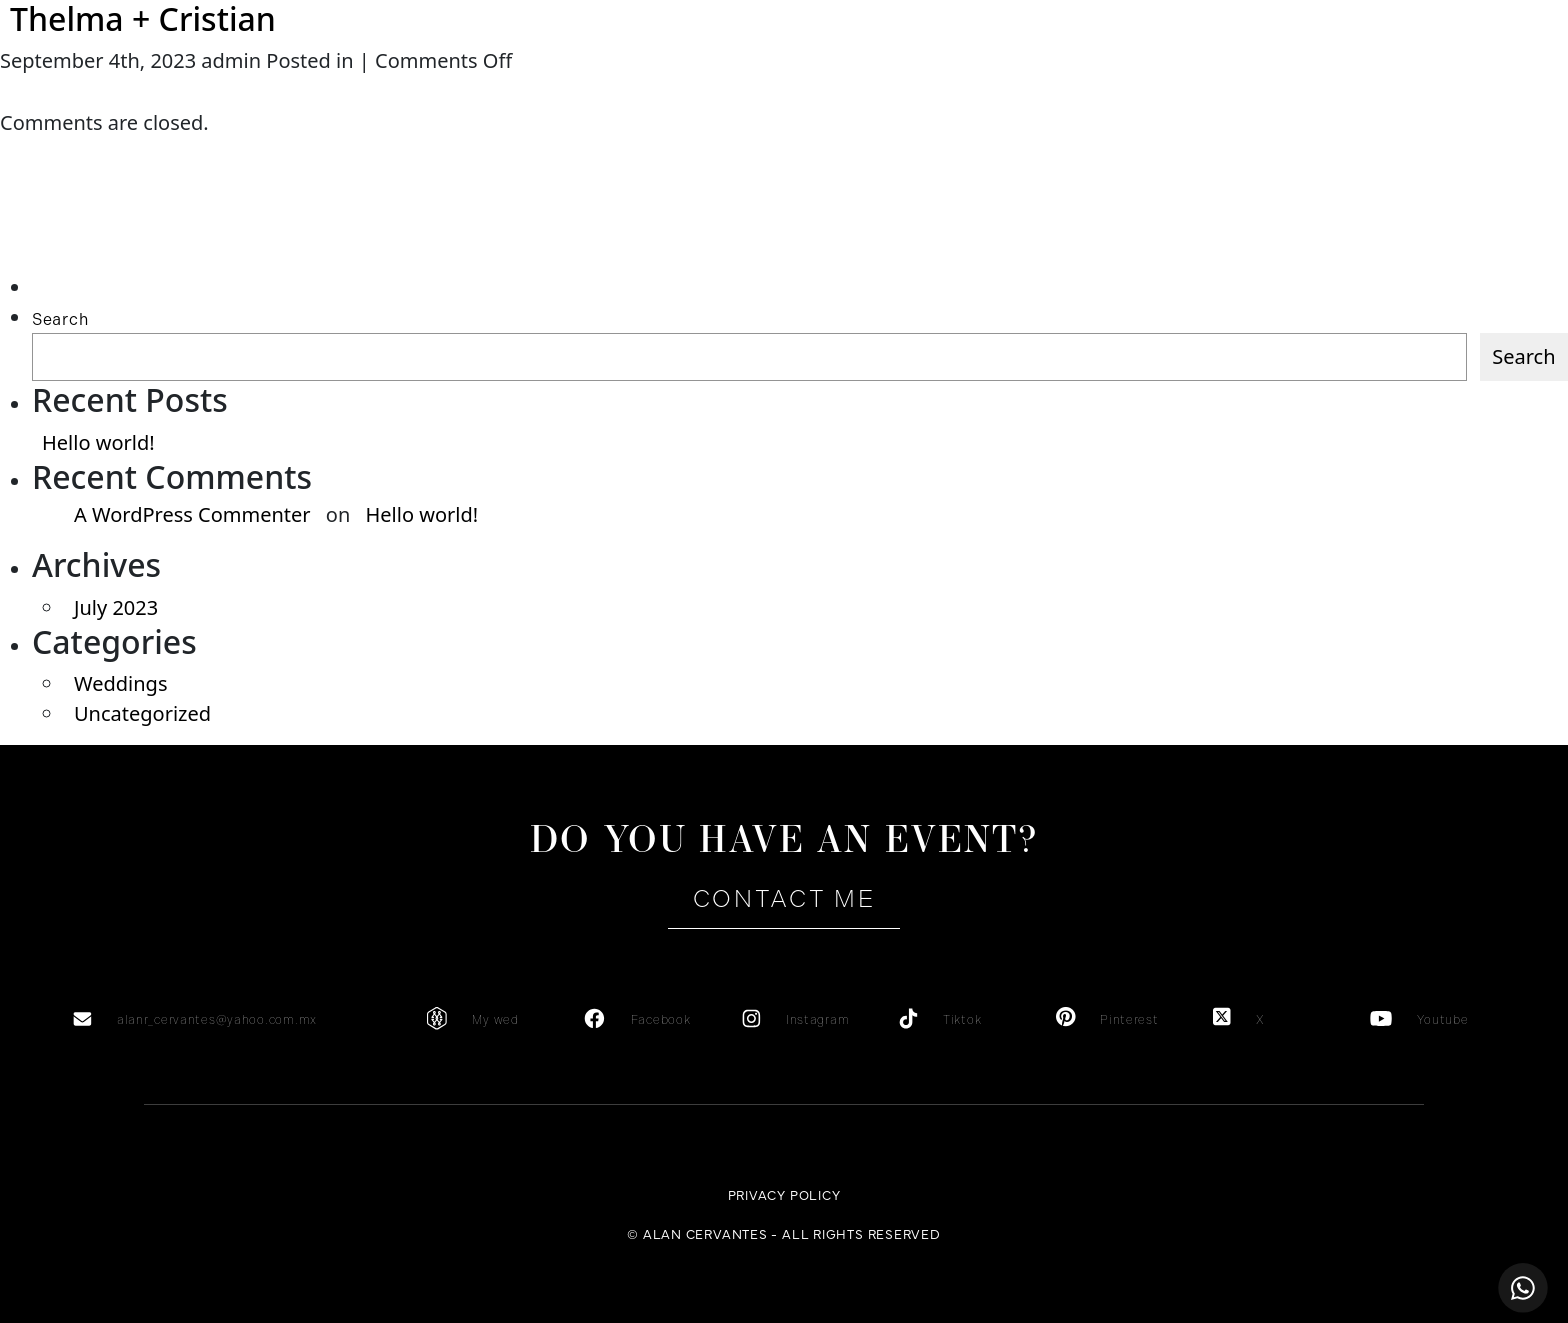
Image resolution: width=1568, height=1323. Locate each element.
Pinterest (1129, 1020)
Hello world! (98, 442)
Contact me (784, 898)
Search (60, 319)
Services (441, 90)
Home (88, 90)
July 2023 (116, 607)
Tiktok (962, 1020)
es (1418, 90)
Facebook (661, 1020)
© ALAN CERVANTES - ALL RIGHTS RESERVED (784, 1233)
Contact (1303, 90)
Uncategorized (142, 713)
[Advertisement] (126, 232)
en (1456, 90)
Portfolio (1127, 90)
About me (264, 90)
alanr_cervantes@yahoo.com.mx (217, 1020)
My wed (495, 1020)
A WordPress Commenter (192, 514)
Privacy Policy (784, 1194)
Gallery (946, 90)
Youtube (1442, 1020)
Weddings (120, 683)
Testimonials (617, 90)
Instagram (817, 1020)
